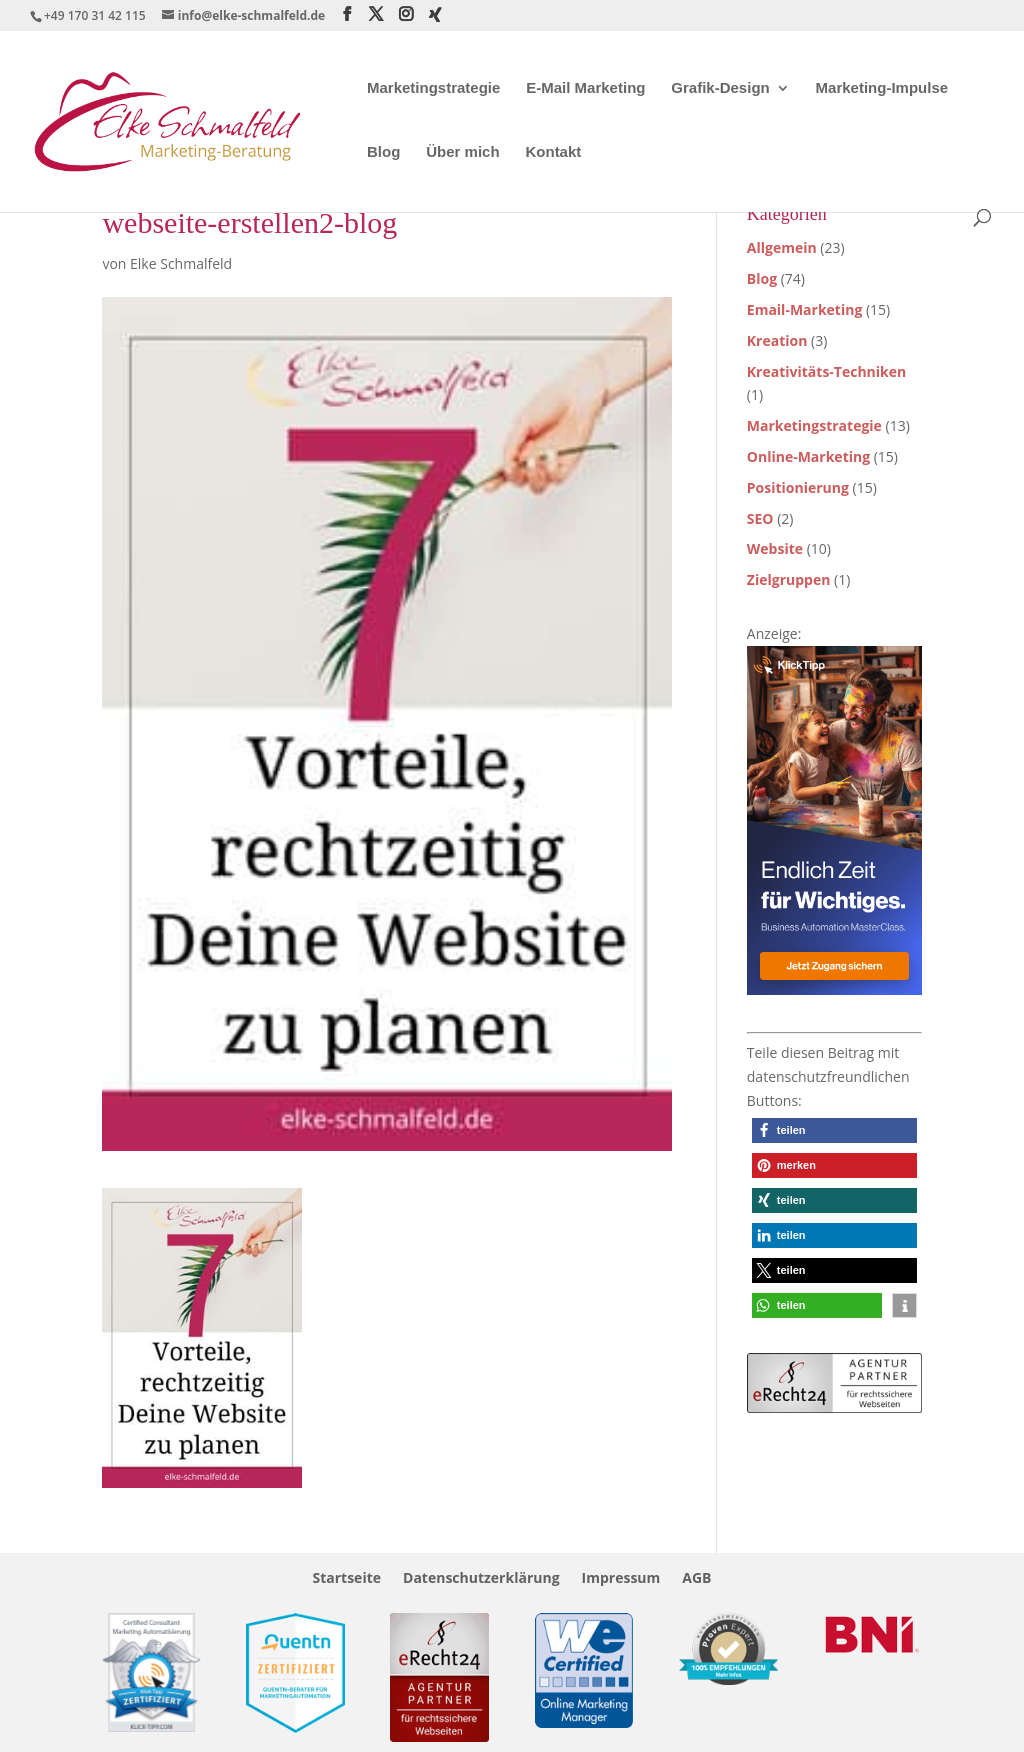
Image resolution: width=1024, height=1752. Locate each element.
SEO (760, 518)
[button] (834, 1130)
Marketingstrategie (433, 88)
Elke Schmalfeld (181, 263)
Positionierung (798, 487)
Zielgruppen (789, 579)
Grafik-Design (720, 88)
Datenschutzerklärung (481, 1579)
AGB (696, 1579)
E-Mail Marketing (585, 88)
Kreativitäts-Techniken (826, 371)
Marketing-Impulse (882, 88)
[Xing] (435, 15)
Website (775, 548)
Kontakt (553, 152)
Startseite (346, 1579)
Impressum (621, 1579)
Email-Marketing (805, 309)
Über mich (462, 152)
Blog (383, 152)
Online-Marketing (808, 456)
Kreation (777, 340)
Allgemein (782, 247)
